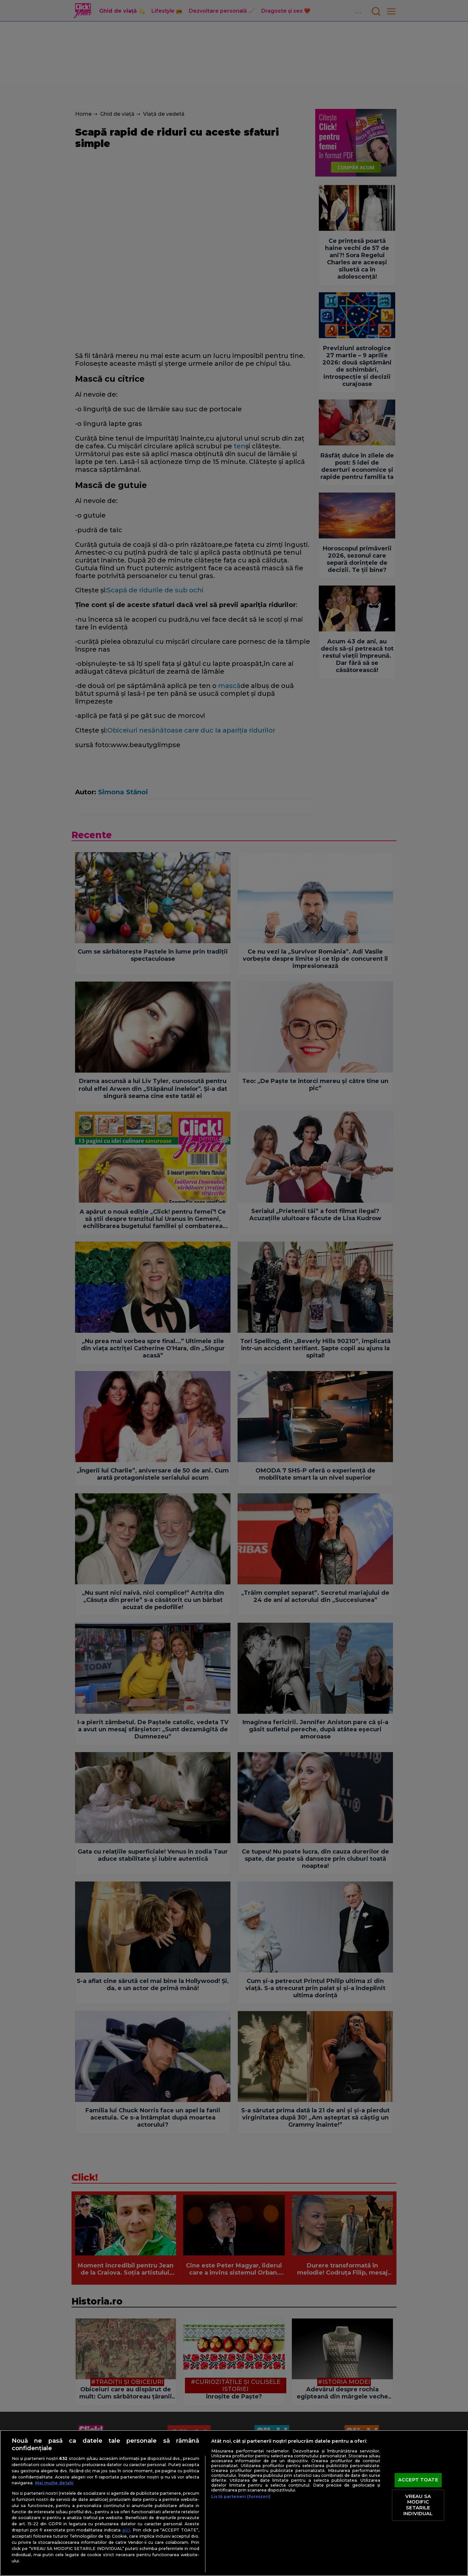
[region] (234, 2503)
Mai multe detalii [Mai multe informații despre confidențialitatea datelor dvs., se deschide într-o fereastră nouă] (54, 2482)
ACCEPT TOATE (418, 2480)
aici (126, 2529)
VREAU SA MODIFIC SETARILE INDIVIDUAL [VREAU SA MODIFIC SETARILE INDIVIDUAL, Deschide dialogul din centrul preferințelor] (418, 2505)
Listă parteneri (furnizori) (240, 2496)
